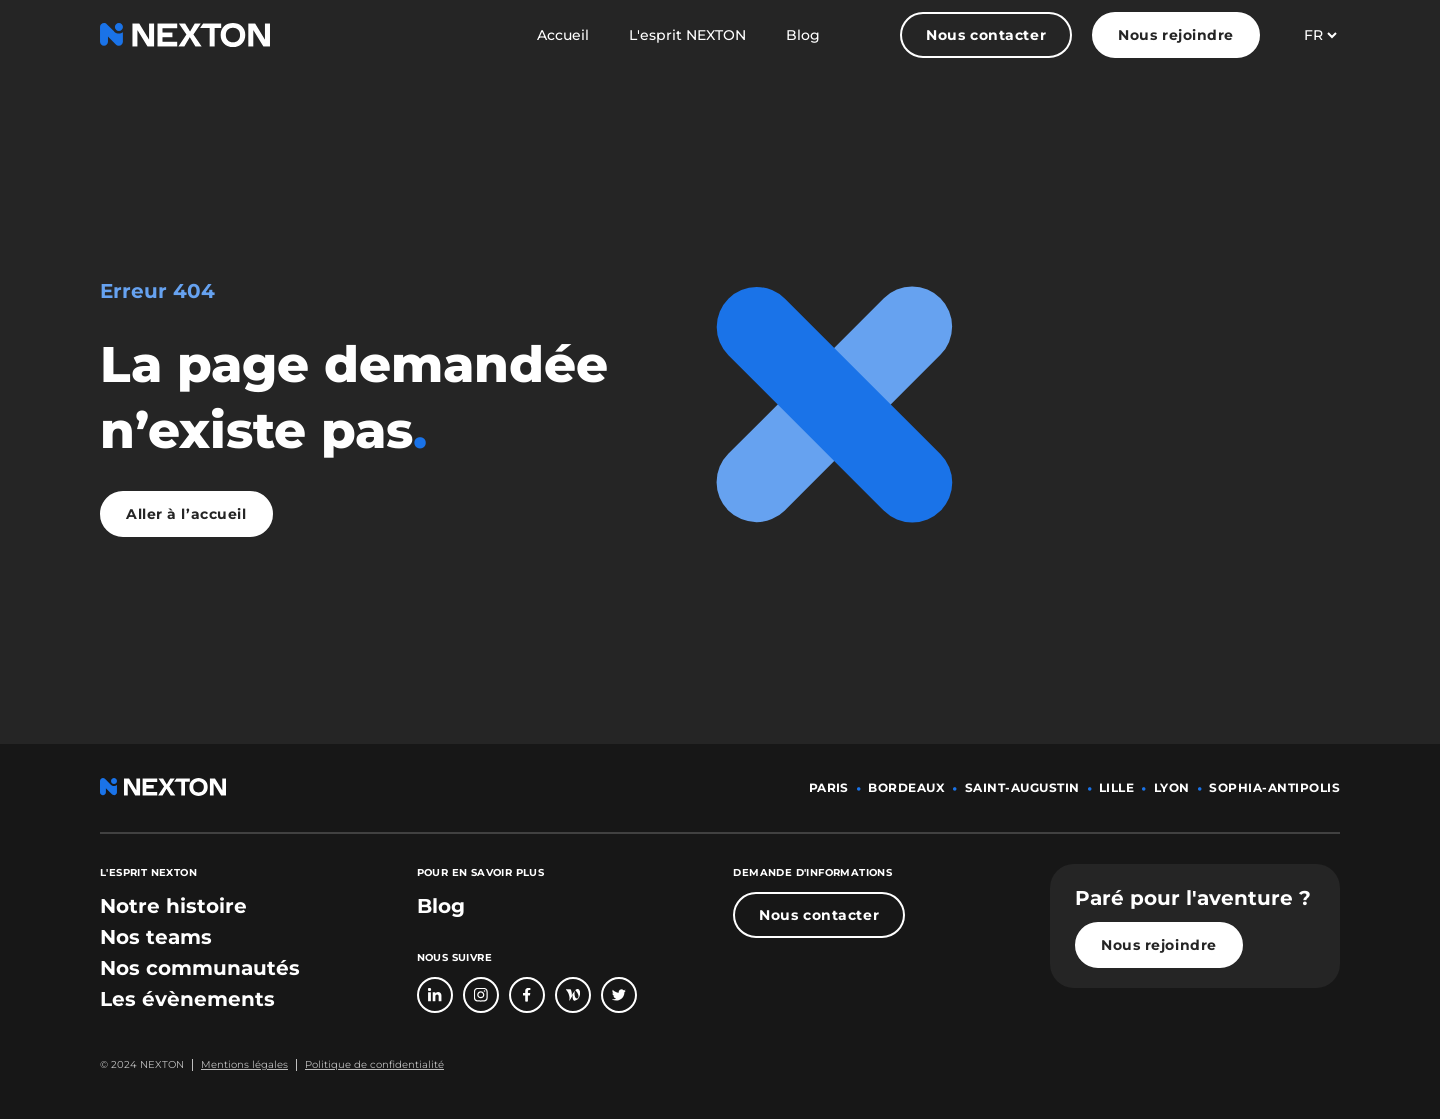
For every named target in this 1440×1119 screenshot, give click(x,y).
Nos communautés (200, 968)
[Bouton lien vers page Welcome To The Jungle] (573, 995)
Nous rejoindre (1176, 35)
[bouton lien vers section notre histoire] (173, 906)
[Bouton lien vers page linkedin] (435, 995)
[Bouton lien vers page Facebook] (527, 995)
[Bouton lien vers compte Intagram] (481, 995)
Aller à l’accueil (186, 514)
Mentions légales (244, 1064)
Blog (803, 35)
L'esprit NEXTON (687, 35)
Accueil (563, 35)
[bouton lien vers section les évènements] (187, 999)
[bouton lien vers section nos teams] (156, 937)
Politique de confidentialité (374, 1064)
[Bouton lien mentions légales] (240, 1065)
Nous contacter (986, 35)
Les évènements (187, 999)
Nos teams (156, 937)
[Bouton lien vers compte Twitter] (619, 995)
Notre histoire (173, 906)
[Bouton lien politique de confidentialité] (370, 1065)
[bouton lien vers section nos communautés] (200, 968)
